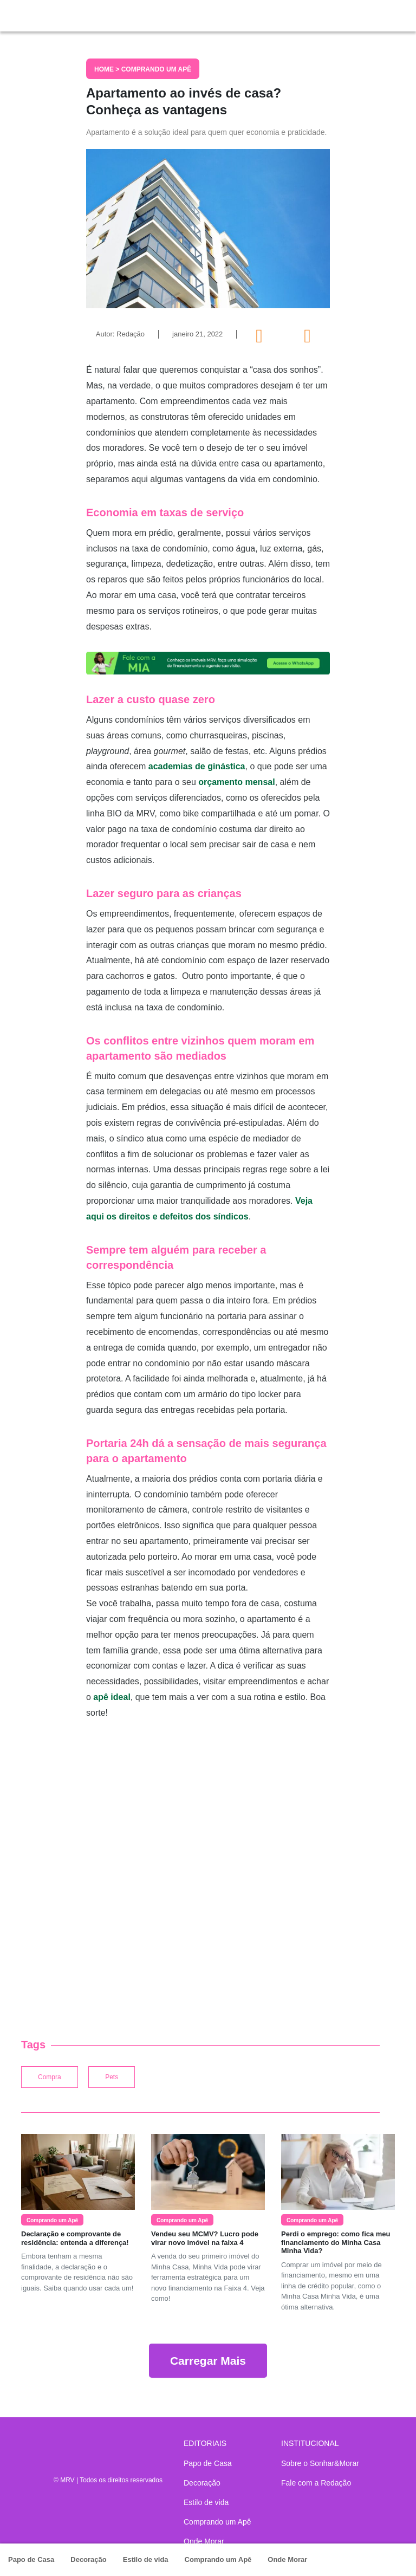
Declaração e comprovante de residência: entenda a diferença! (75, 2238)
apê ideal (111, 1697)
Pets (111, 2077)
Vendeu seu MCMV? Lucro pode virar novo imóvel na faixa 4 (204, 2238)
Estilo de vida (145, 2559)
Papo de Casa (31, 2559)
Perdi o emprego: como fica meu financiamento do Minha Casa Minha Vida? (336, 2242)
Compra (49, 2077)
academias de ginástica (196, 766)
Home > (107, 69)
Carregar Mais (208, 2360)
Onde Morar (287, 2559)
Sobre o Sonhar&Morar (320, 2463)
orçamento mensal (236, 782)
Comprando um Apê (218, 2559)
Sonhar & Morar (59, 13)
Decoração (88, 2559)
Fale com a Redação (316, 2482)
